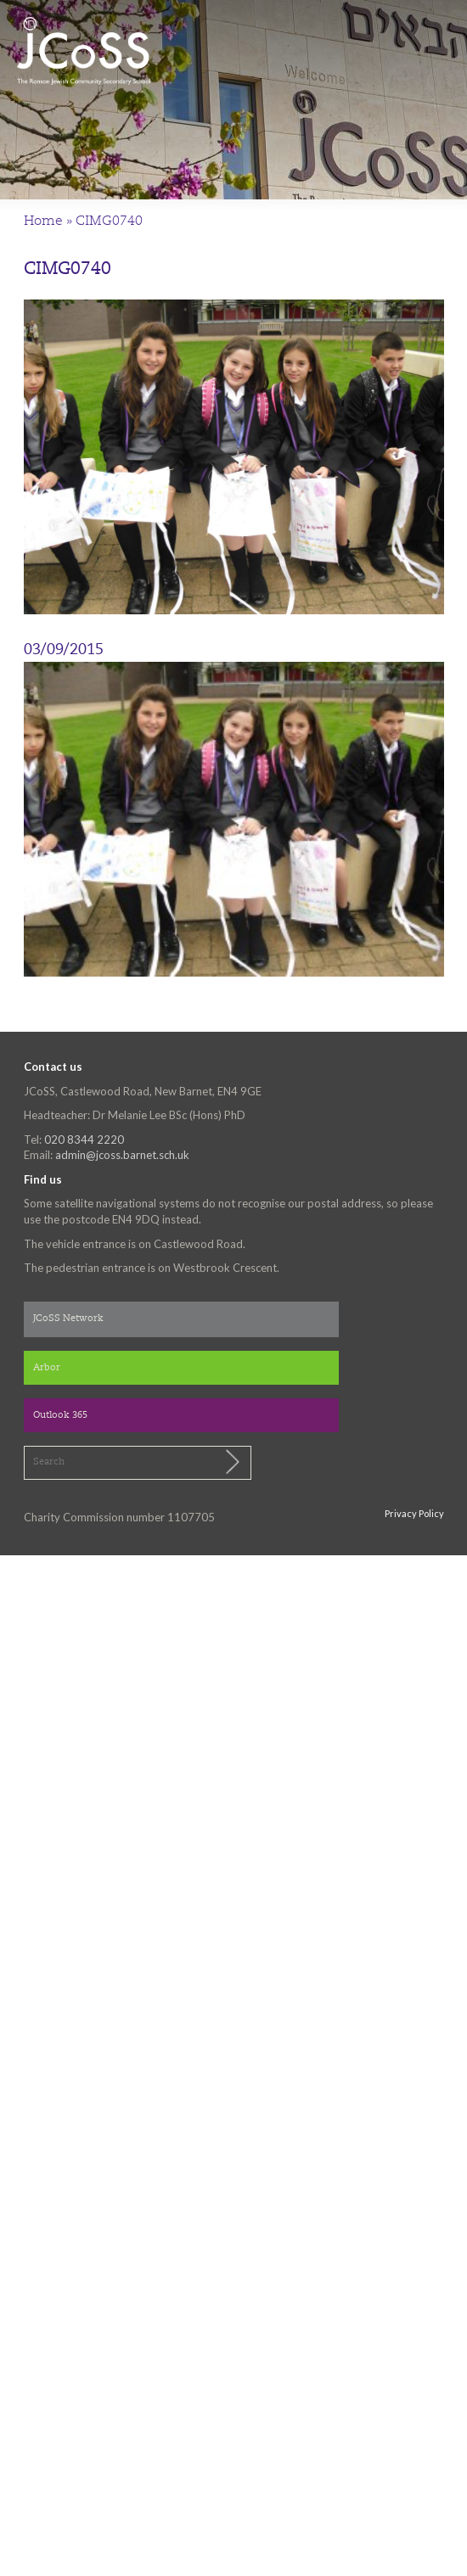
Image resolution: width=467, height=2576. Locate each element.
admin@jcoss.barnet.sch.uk (122, 1155)
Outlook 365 (60, 1415)
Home (43, 221)
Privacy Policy (414, 1513)
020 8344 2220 (84, 1139)
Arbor (46, 1368)
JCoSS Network (68, 1319)
